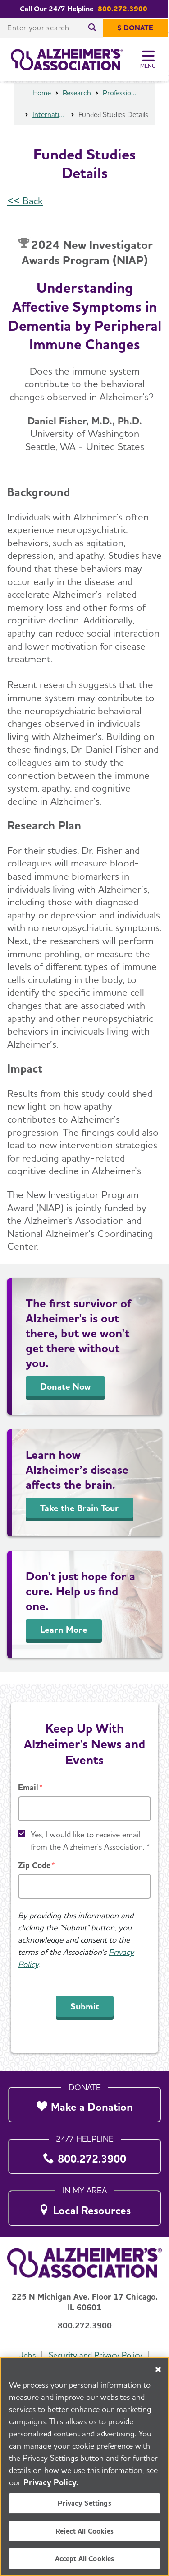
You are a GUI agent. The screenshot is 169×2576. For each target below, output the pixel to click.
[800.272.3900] (84, 2154)
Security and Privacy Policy (95, 2355)
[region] (84, 2466)
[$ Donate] (136, 28)
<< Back (25, 212)
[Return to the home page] (67, 59)
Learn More (63, 1641)
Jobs (27, 2355)
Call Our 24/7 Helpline (57, 9)
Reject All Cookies (84, 2531)
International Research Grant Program (49, 126)
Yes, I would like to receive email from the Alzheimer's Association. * (90, 1840)
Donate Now (65, 1398)
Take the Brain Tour (79, 1519)
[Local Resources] (84, 2205)
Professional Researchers (120, 104)
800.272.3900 (123, 9)
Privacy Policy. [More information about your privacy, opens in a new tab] (50, 2482)
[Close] (158, 2369)
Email (28, 1787)
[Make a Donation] (84, 2102)
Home (41, 104)
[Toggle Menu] (150, 60)
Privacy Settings (84, 2503)
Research (77, 104)
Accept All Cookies (84, 2558)
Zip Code (34, 1865)
